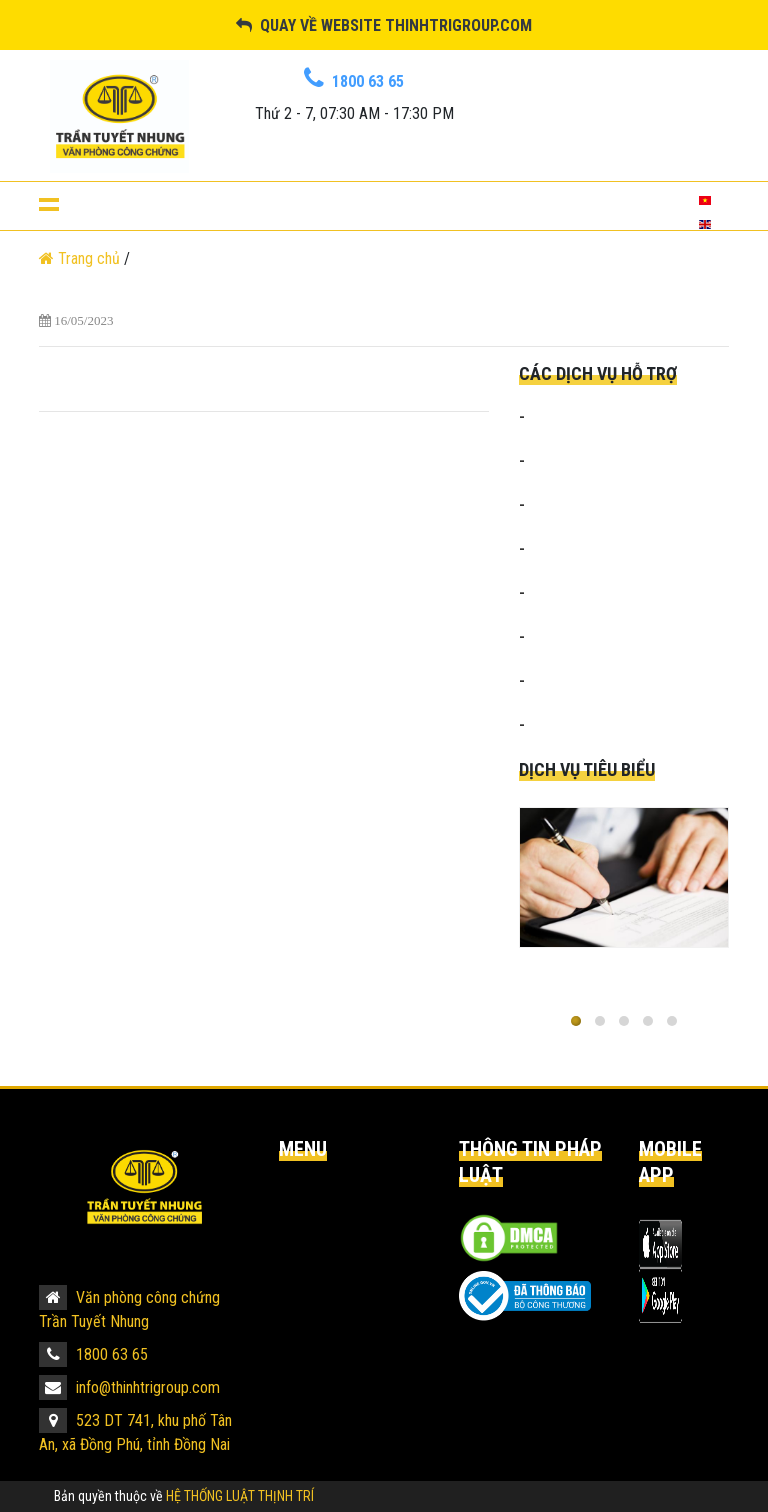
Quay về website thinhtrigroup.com (384, 25)
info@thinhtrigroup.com (129, 1387)
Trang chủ (81, 258)
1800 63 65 (93, 1354)
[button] (576, 1021)
